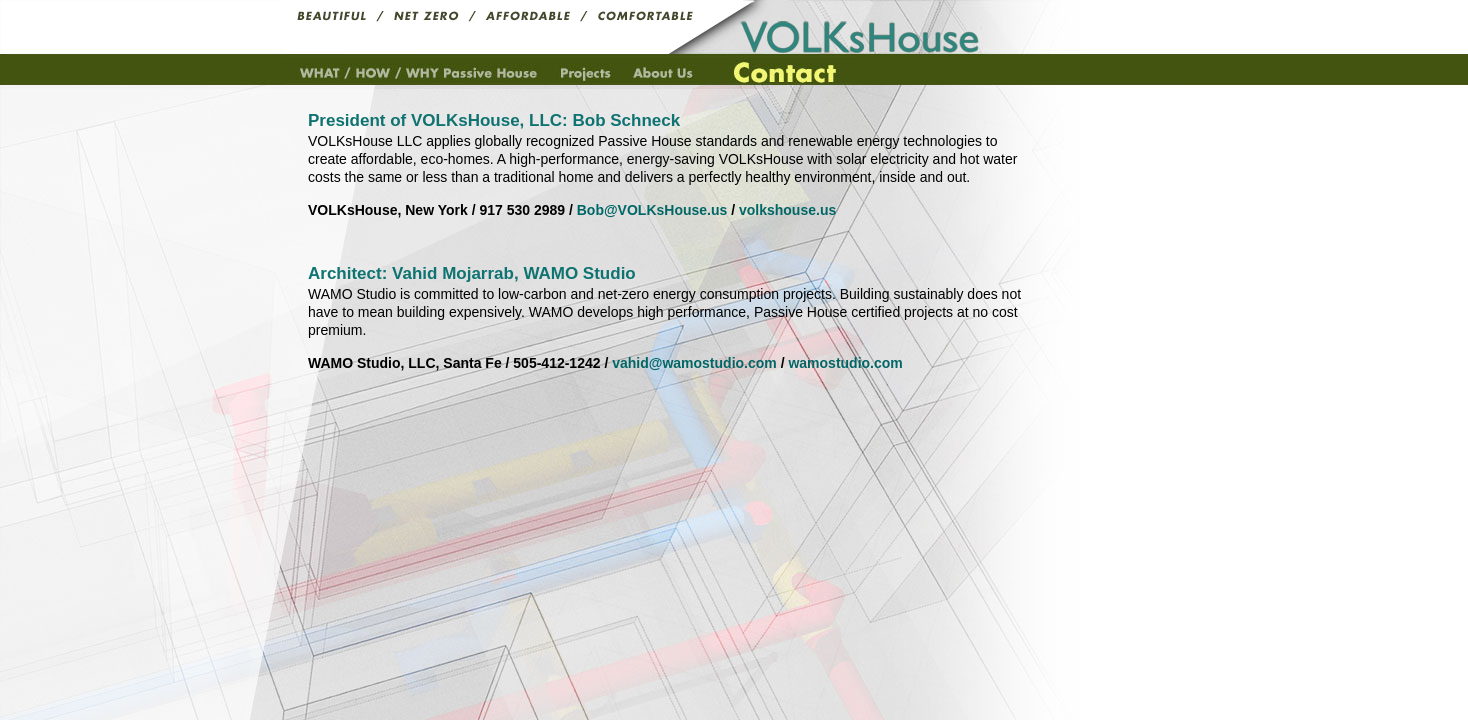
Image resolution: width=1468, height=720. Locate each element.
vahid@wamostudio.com (694, 363)
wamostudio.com (845, 363)
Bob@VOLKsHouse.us (652, 210)
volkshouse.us (787, 210)
